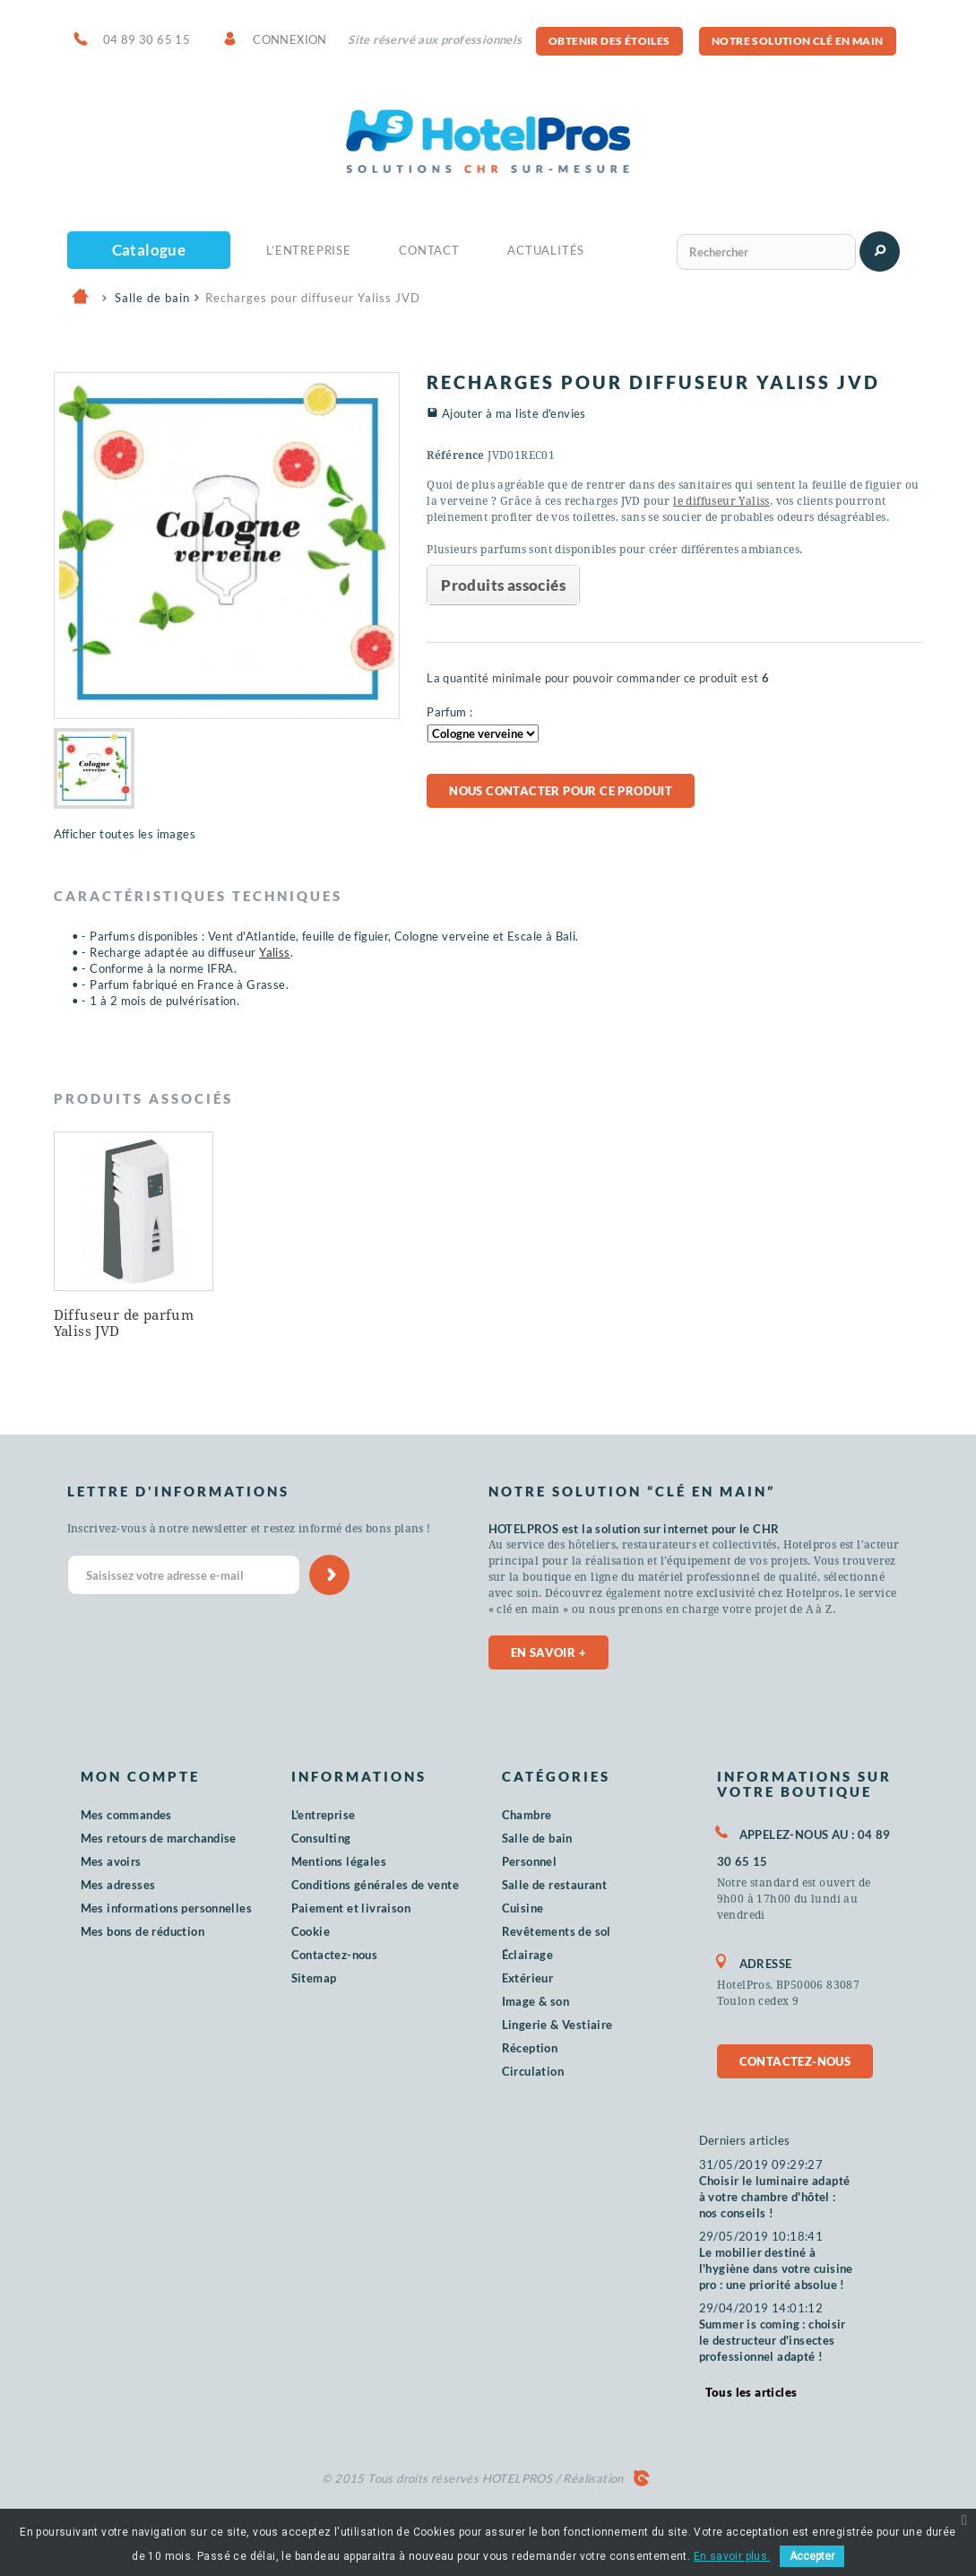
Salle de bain (537, 1838)
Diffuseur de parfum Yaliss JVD (124, 1323)
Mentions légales (338, 1861)
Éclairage (528, 1954)
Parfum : (449, 712)
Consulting (321, 1838)
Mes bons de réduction (142, 1931)
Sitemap (314, 1978)
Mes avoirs (111, 1861)
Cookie (310, 1931)
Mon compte (140, 1776)
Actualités (545, 250)
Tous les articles (751, 2392)
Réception (530, 2048)
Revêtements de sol (556, 1931)
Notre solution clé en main (797, 41)
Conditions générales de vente (375, 1885)
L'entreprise (323, 1815)
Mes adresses (118, 1885)
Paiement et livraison (350, 1908)
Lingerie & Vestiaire (557, 2024)
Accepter (812, 2556)
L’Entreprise (308, 250)
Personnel (529, 1861)
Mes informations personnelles (167, 1908)
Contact (429, 250)
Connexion (290, 39)
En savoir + (548, 1652)
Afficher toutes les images (124, 834)
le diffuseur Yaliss (721, 501)
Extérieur (528, 1978)
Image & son (535, 2001)
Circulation (533, 2071)
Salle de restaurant (555, 1885)
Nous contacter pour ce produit (560, 791)
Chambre (527, 1815)
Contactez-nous (334, 1954)
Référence (456, 455)
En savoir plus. (732, 2556)
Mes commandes (126, 1815)
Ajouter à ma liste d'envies (514, 413)
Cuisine (523, 1908)
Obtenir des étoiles (609, 41)
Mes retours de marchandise (159, 1838)
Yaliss (274, 952)
